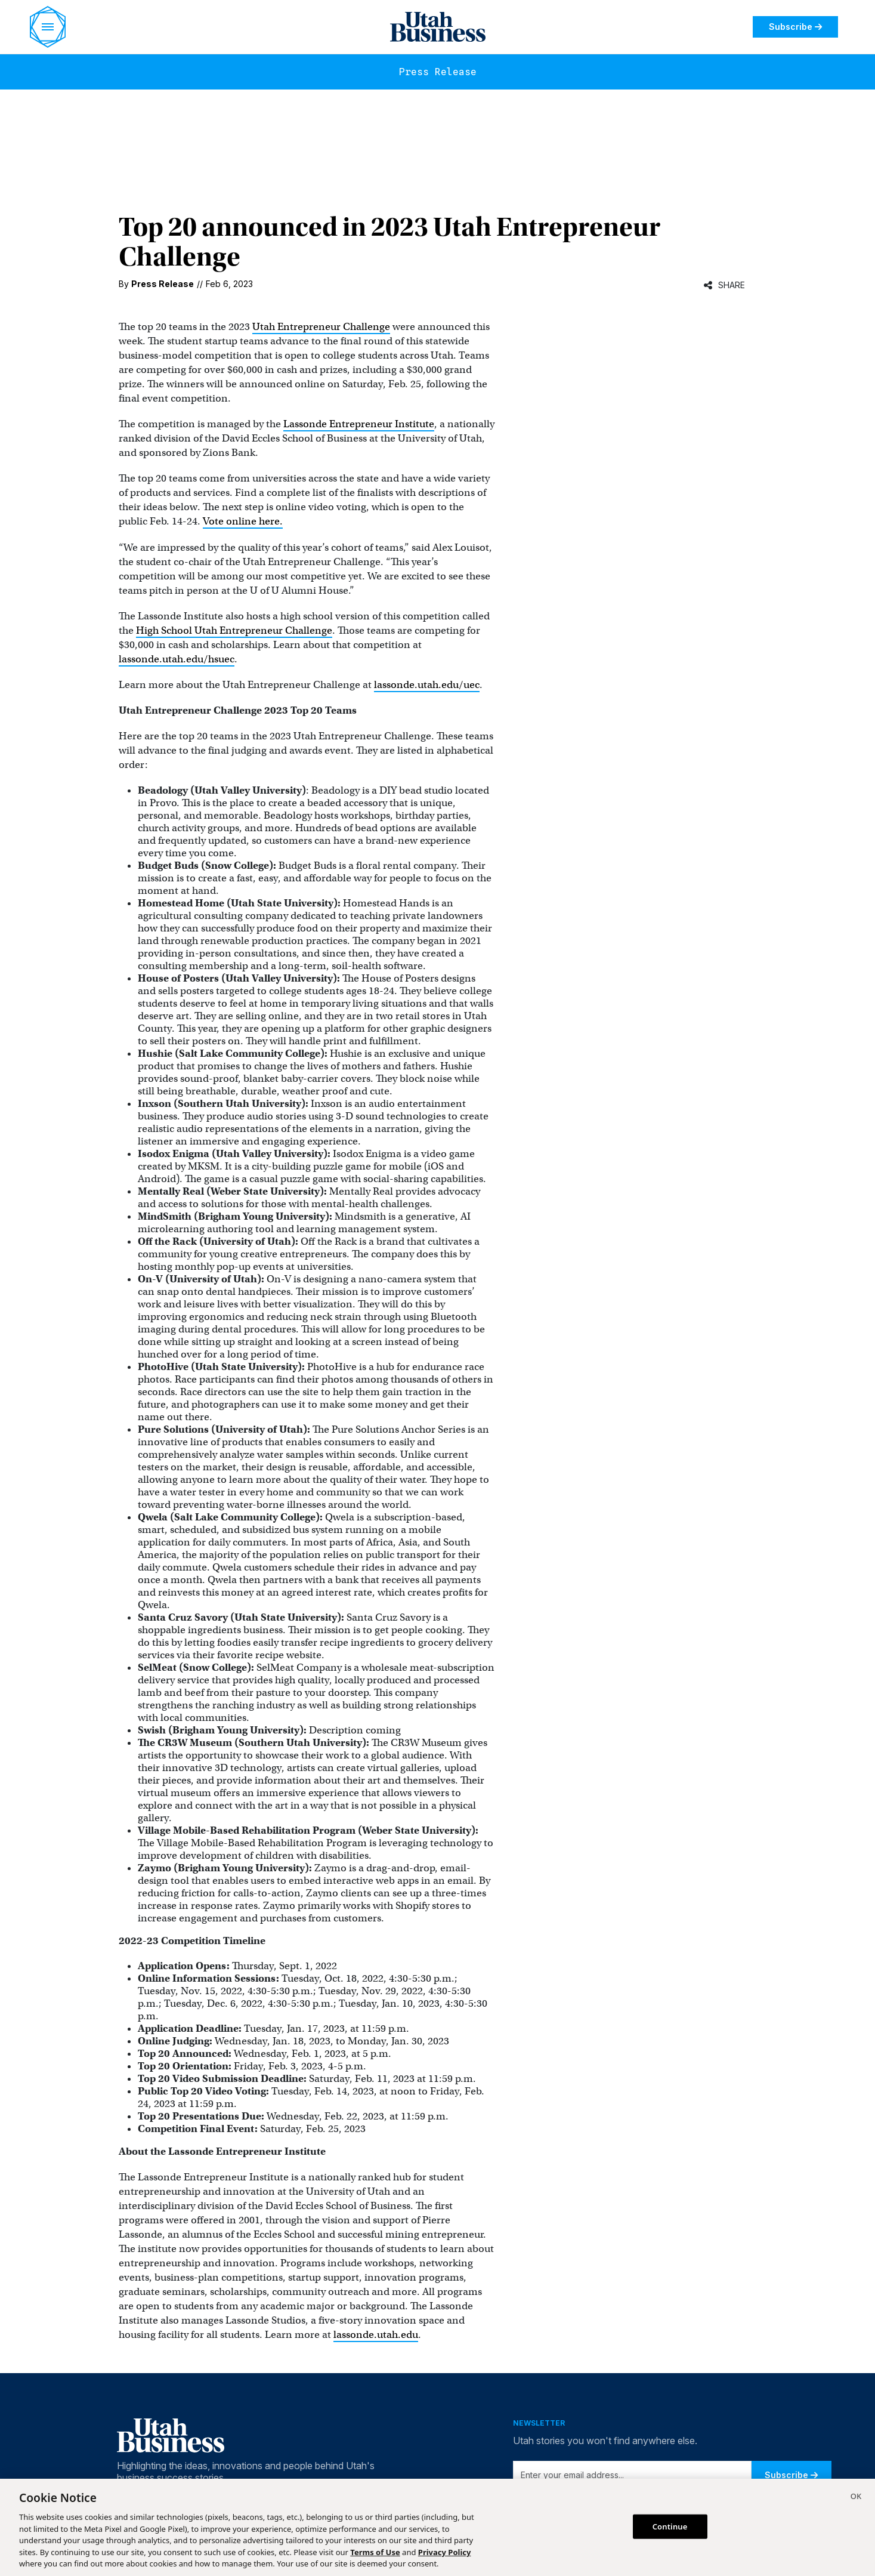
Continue (670, 2526)
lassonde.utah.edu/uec (427, 684)
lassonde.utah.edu (375, 2334)
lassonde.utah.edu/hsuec (176, 659)
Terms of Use (375, 2552)
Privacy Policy (444, 2552)
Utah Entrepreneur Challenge (321, 326)
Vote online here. (243, 521)
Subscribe (795, 26)
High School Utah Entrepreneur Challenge (234, 630)
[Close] (856, 2498)
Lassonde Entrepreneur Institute (358, 424)
